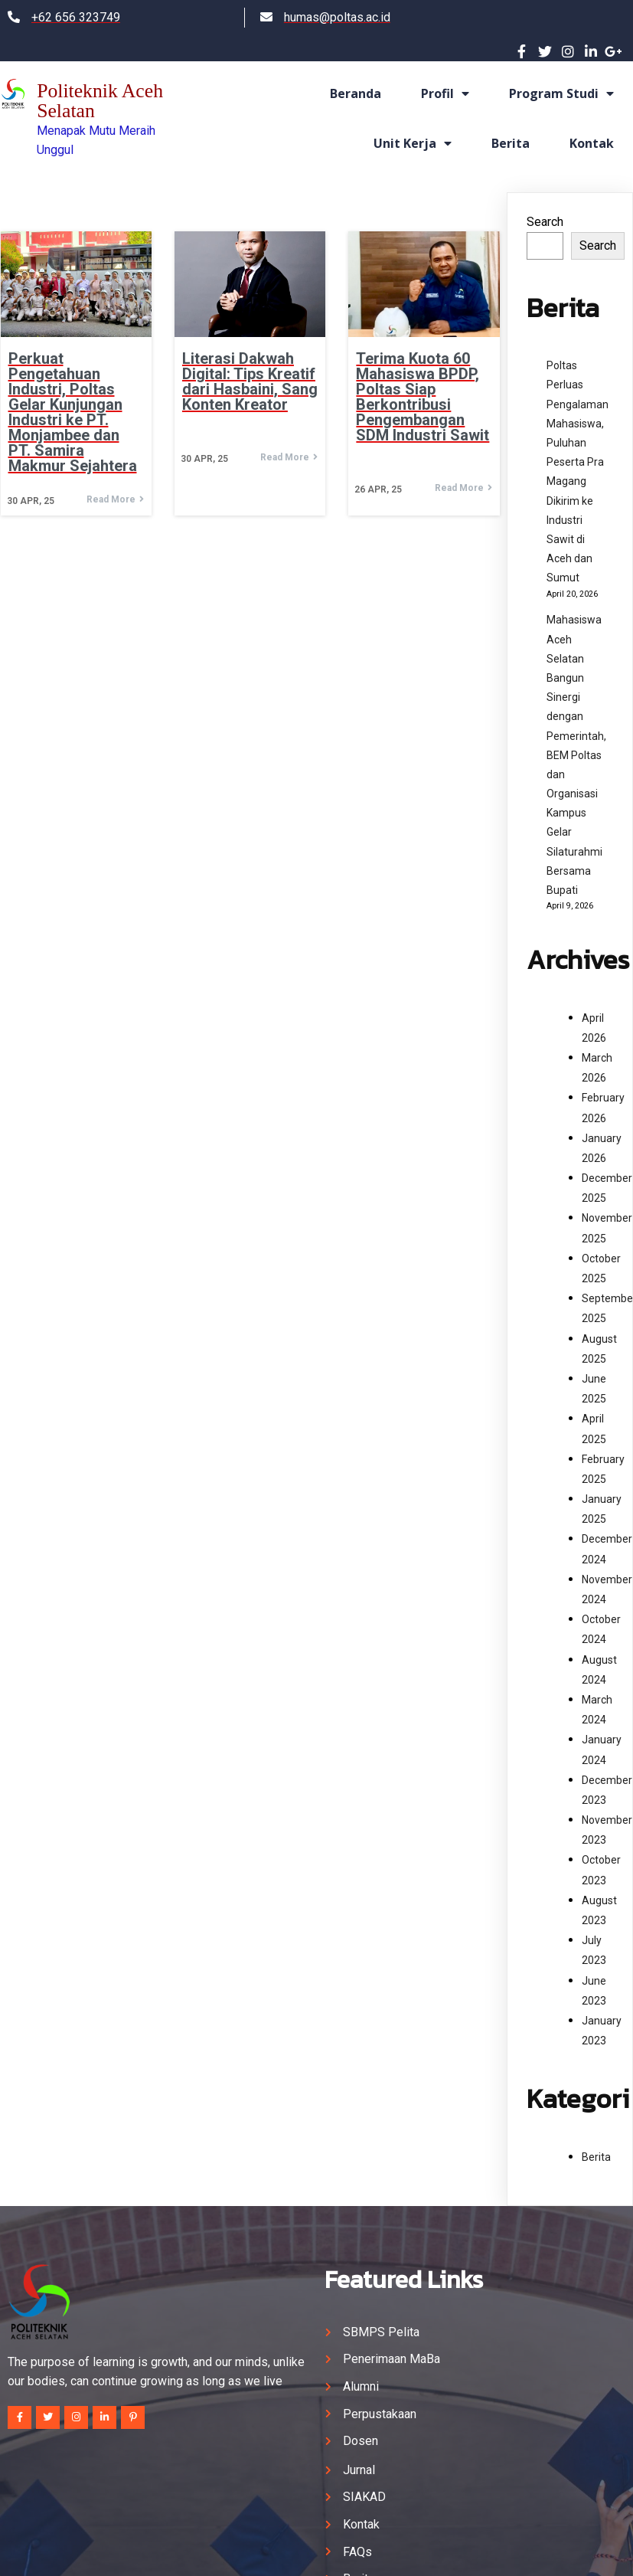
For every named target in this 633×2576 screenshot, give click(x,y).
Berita (596, 2150)
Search (545, 215)
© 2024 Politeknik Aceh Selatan (317, 2550)
